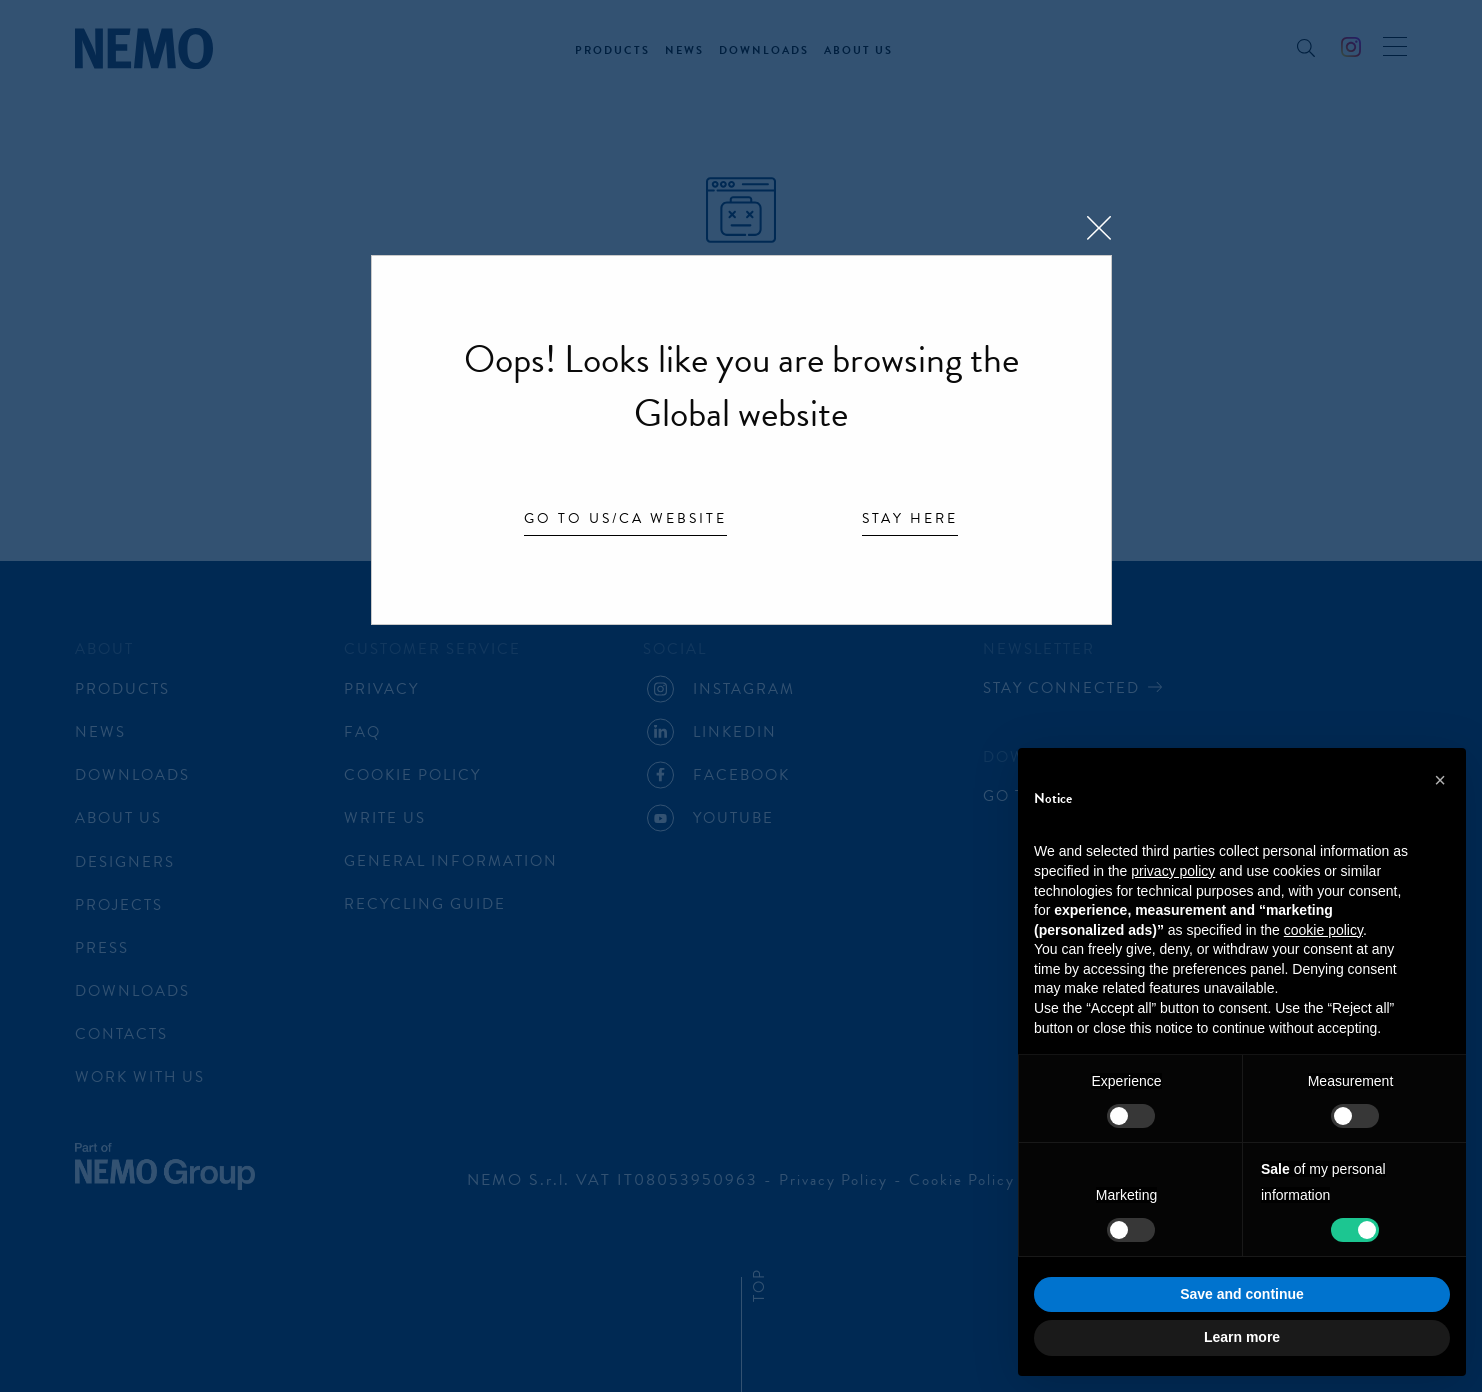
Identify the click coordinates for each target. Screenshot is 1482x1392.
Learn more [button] (1242, 1337)
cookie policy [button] (1323, 930)
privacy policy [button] (1173, 871)
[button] (1440, 780)
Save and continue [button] (1242, 1294)
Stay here (910, 520)
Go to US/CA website (625, 520)
